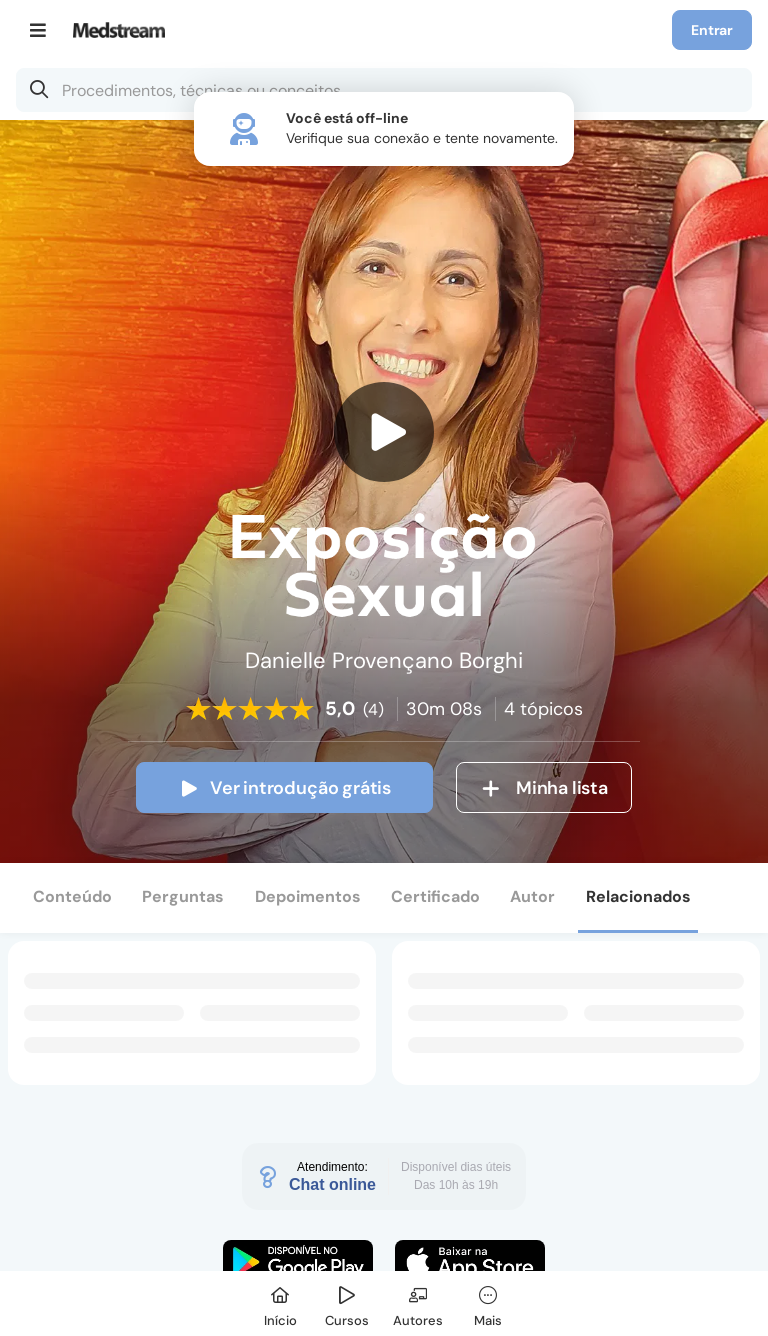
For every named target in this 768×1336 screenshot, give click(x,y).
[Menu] (38, 30)
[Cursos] (347, 1303)
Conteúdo (72, 896)
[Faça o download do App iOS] (470, 1262)
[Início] (280, 1303)
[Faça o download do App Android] (298, 1262)
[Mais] (488, 1303)
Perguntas (183, 896)
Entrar (712, 30)
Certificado (435, 896)
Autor (532, 896)
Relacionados (638, 896)
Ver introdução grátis (284, 788)
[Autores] (418, 1303)
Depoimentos (308, 896)
